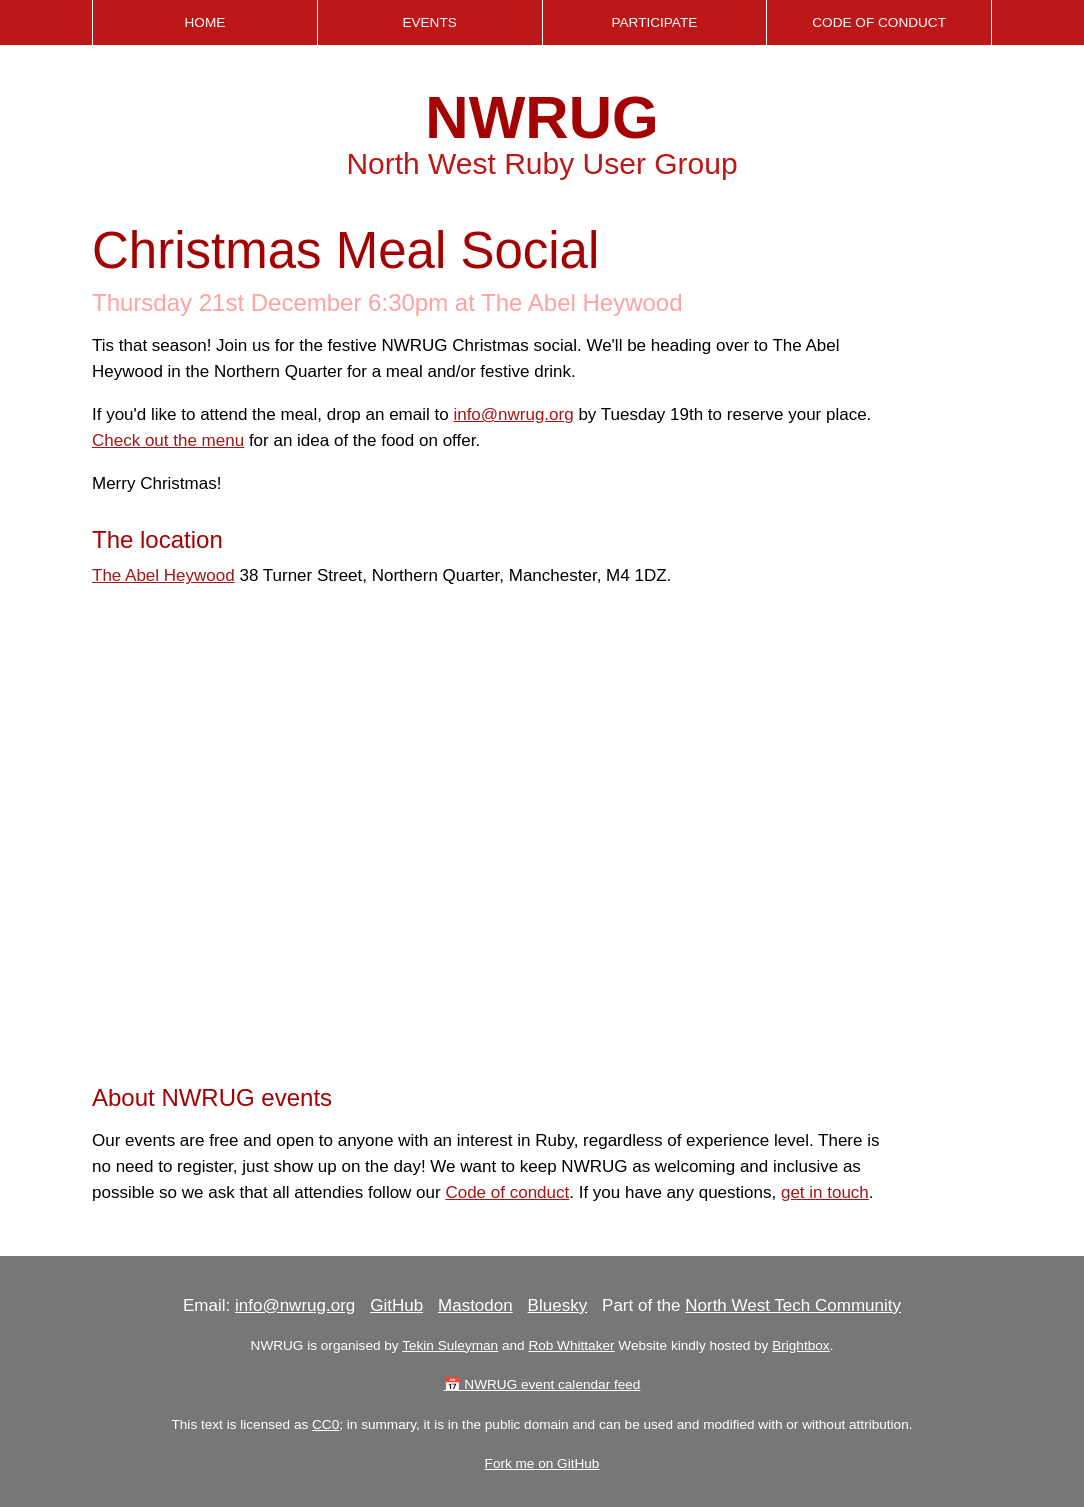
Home (204, 22)
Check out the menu (168, 440)
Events (429, 22)
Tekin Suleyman (450, 1345)
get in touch (825, 1192)
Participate (654, 22)
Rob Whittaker (571, 1345)
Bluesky (558, 1305)
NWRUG (541, 117)
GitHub (396, 1305)
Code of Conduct (879, 22)
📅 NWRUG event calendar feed (542, 1384)
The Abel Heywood (163, 575)
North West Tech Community (793, 1305)
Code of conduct (507, 1192)
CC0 (325, 1424)
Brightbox (800, 1345)
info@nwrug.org (513, 414)
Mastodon (475, 1305)
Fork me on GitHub (542, 1463)
